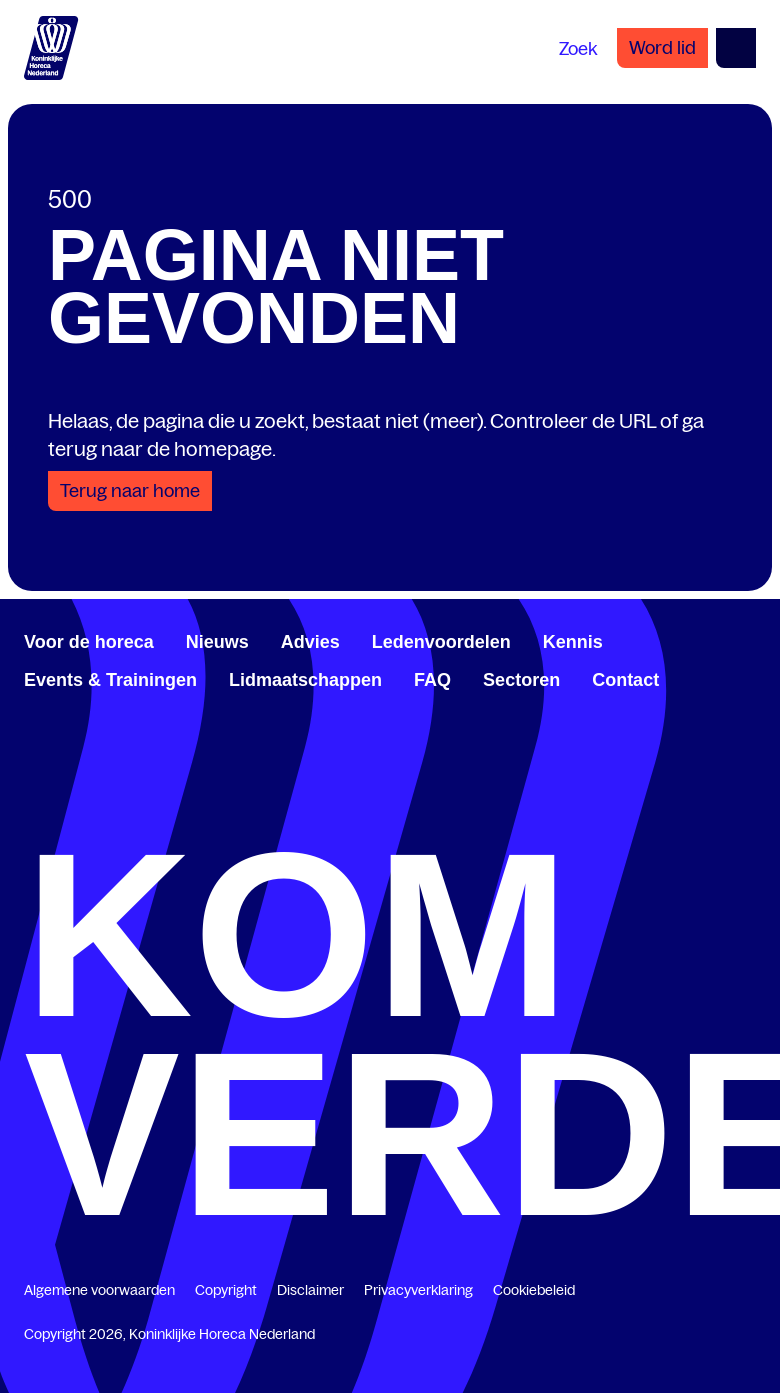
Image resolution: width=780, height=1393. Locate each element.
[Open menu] (736, 48)
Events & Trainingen (110, 680)
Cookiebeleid (534, 1290)
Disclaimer (310, 1290)
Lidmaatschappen (305, 680)
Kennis (573, 642)
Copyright (226, 1290)
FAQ (432, 680)
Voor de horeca (89, 642)
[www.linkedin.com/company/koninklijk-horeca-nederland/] (48, 796)
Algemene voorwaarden (99, 1290)
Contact (625, 680)
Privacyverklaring (418, 1290)
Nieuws (217, 642)
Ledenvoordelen (441, 642)
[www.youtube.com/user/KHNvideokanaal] (80, 796)
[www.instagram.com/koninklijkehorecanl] (96, 796)
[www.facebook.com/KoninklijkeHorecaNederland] (32, 796)
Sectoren (521, 680)
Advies (310, 642)
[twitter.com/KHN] (64, 796)
